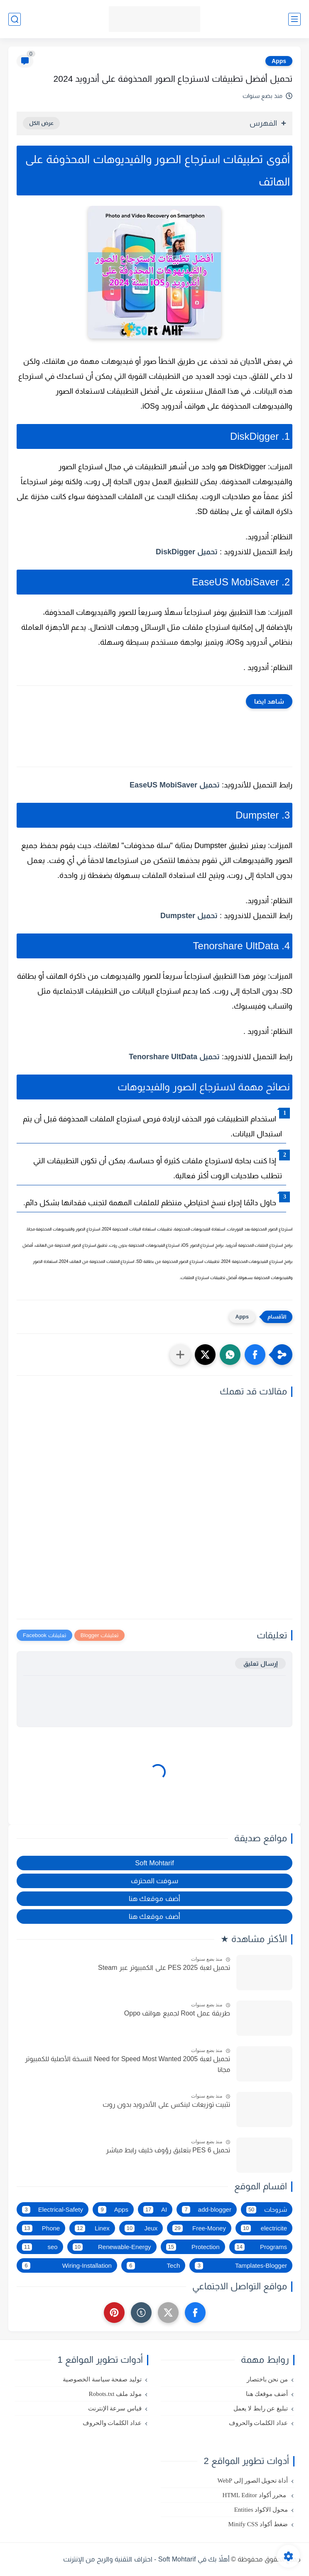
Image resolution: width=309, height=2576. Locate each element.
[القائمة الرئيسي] (294, 19)
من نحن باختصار (267, 2379)
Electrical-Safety (52, 2209)
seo (40, 2247)
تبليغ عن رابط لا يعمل (260, 2408)
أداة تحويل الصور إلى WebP (253, 2480)
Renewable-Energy (112, 2247)
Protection (193, 2247)
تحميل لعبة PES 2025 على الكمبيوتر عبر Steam (164, 1967)
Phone (41, 2228)
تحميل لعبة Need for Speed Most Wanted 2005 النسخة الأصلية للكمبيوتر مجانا (127, 2064)
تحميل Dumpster (189, 915)
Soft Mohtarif (154, 1863)
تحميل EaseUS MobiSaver (175, 785)
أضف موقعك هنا (154, 1898)
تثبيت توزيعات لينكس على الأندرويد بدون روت (166, 2104)
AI (155, 2209)
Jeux (141, 2228)
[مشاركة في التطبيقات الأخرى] (180, 1354)
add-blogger (206, 2209)
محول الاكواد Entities (261, 2509)
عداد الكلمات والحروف (258, 2423)
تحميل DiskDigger (187, 552)
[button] (255, 1354)
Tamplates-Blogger (241, 2265)
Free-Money (199, 2228)
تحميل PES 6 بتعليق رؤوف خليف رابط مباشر (168, 2150)
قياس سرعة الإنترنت (115, 2408)
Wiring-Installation (67, 2265)
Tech (153, 2265)
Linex (92, 2228)
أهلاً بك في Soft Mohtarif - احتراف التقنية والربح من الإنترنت (146, 2559)
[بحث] (14, 19)
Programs (261, 2247)
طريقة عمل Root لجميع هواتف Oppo (177, 2013)
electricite (264, 2228)
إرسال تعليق (260, 1663)
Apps (279, 61)
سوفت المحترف (155, 1880)
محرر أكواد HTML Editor (255, 2495)
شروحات (266, 2209)
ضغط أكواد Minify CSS (258, 2524)
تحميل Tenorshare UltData (174, 1057)
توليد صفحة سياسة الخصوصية (102, 2379)
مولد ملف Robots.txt (115, 2394)
